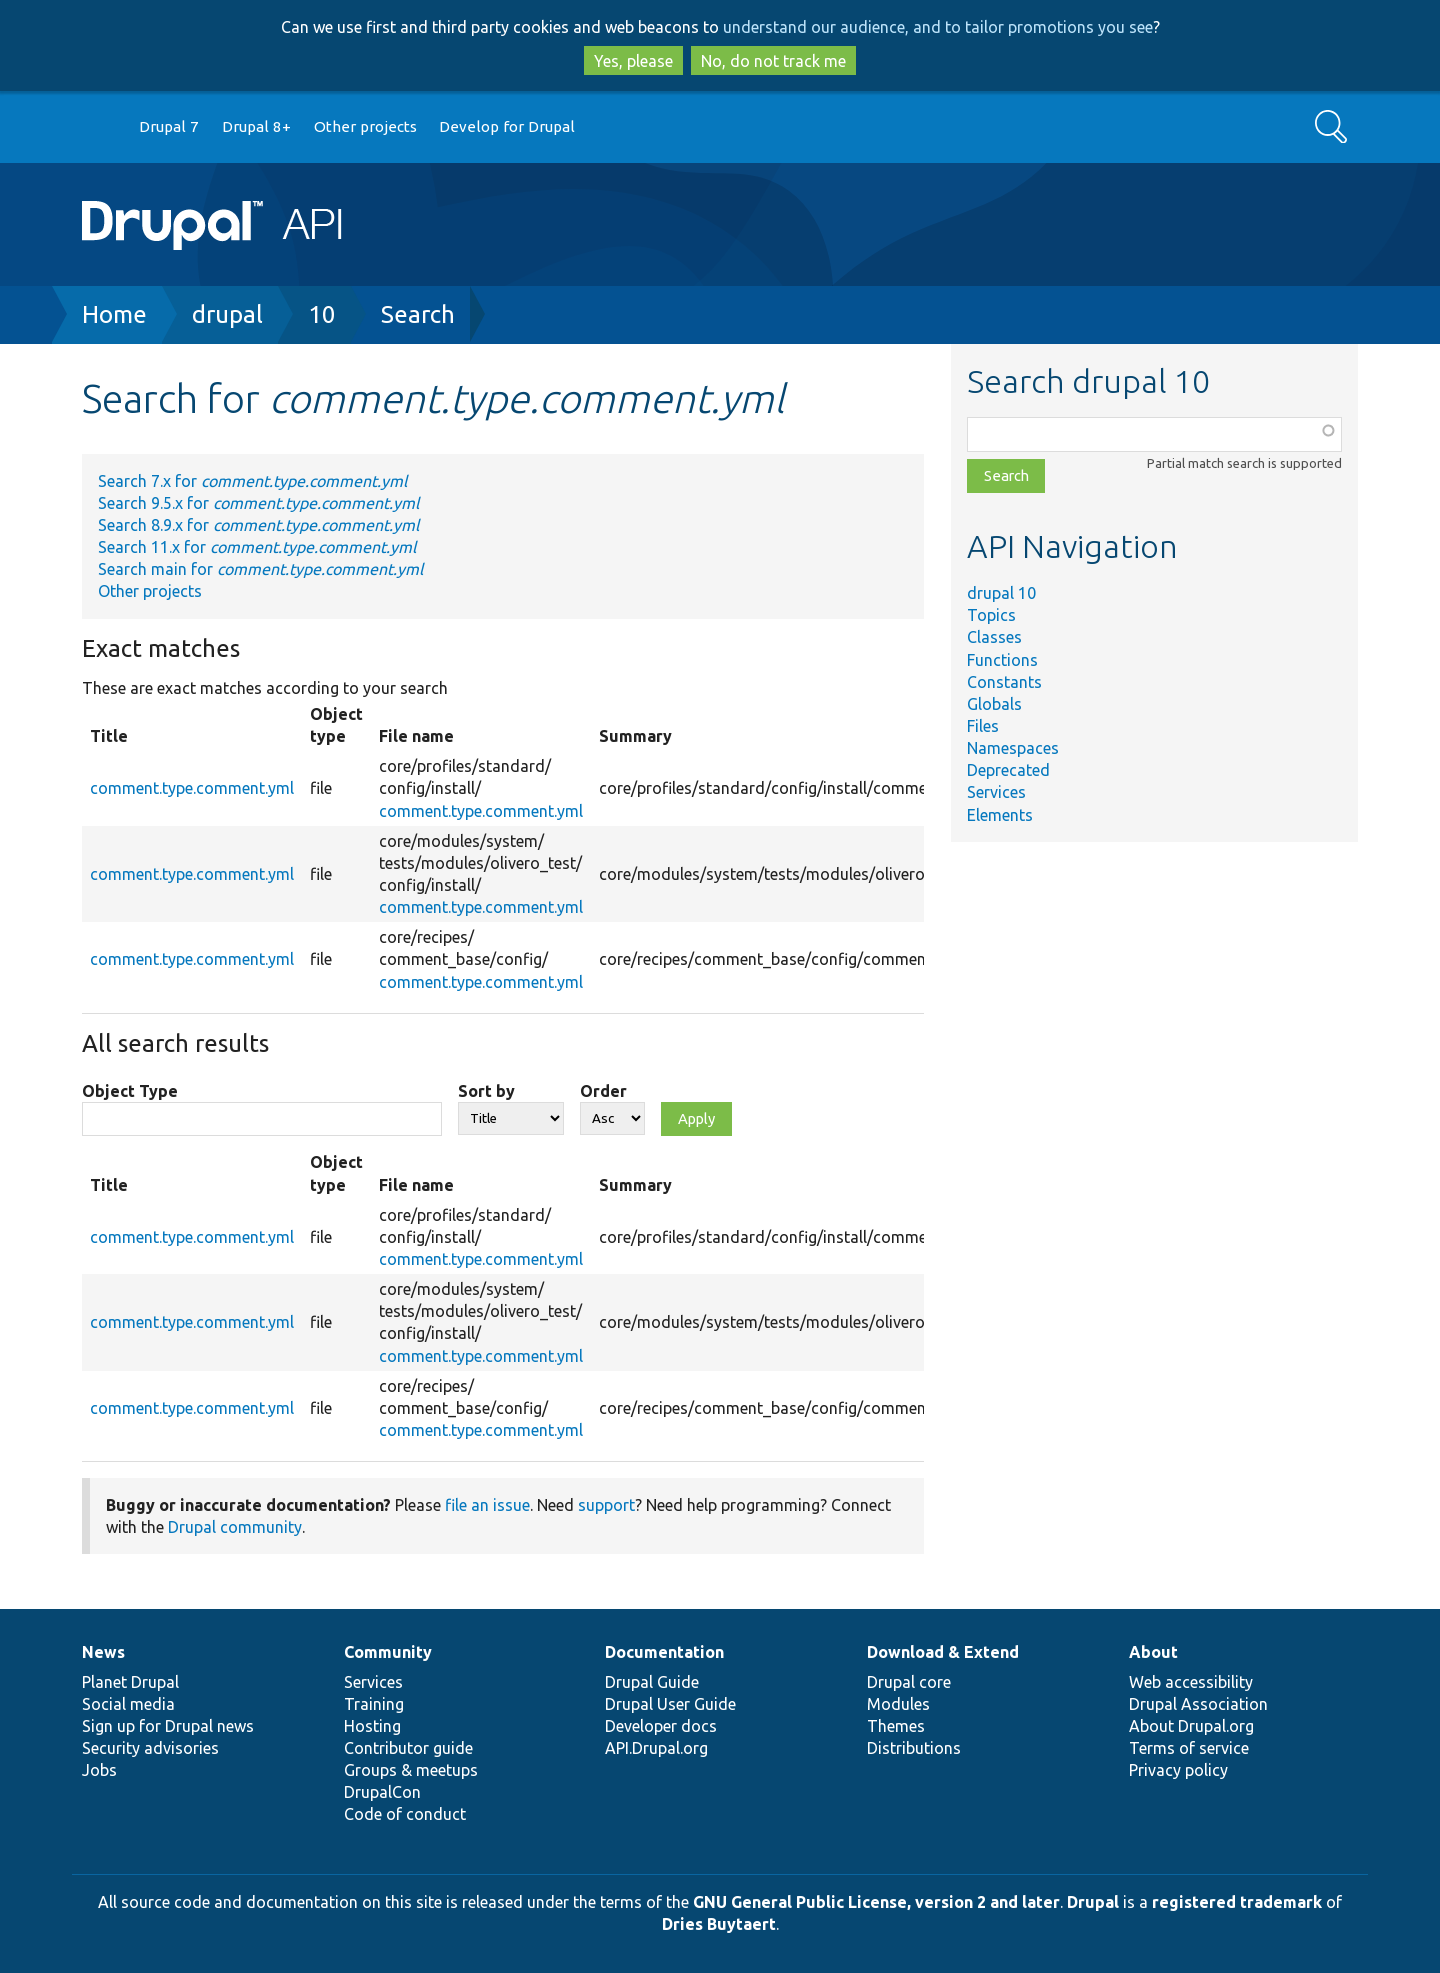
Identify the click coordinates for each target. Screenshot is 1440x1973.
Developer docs (661, 1726)
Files (983, 726)
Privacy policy (1178, 1770)
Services (996, 792)
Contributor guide (408, 1748)
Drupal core (909, 1682)
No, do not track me (773, 61)
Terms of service (1189, 1748)
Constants (1004, 682)
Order (603, 1091)
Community (388, 1652)
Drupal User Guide (670, 1704)
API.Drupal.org (656, 1748)
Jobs (99, 1770)
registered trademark (1237, 1902)
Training (374, 1704)
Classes (994, 637)
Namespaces (1013, 748)
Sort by (486, 1091)
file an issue (487, 1505)
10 (322, 314)
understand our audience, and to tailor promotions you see (938, 27)
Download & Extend (943, 1652)
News (103, 1652)
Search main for (260, 569)
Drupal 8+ (256, 126)
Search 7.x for (252, 481)
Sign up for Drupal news (168, 1726)
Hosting (372, 1726)
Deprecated (1008, 770)
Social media (128, 1704)
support (606, 1505)
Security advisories (150, 1748)
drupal (227, 314)
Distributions (914, 1748)
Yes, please (633, 61)
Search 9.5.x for (258, 503)
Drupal (1093, 1902)
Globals (994, 704)
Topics (991, 615)
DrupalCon (382, 1792)
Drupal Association (1198, 1704)
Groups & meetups (411, 1770)
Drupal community (235, 1527)
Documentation (664, 1652)
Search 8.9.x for (258, 525)
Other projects (365, 126)
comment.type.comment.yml (192, 788)
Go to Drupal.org (101, 127)
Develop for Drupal (507, 126)
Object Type (130, 1091)
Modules (898, 1704)
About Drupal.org (1191, 1726)
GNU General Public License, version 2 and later (876, 1902)
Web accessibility (1191, 1682)
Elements (1000, 815)
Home (114, 314)
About (1153, 1652)
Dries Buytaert (719, 1924)
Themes (896, 1726)
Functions (1002, 660)
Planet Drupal (130, 1682)
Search (418, 314)
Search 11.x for (257, 547)
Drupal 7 (169, 126)
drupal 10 (1001, 593)
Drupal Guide (652, 1682)
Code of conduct (405, 1814)
